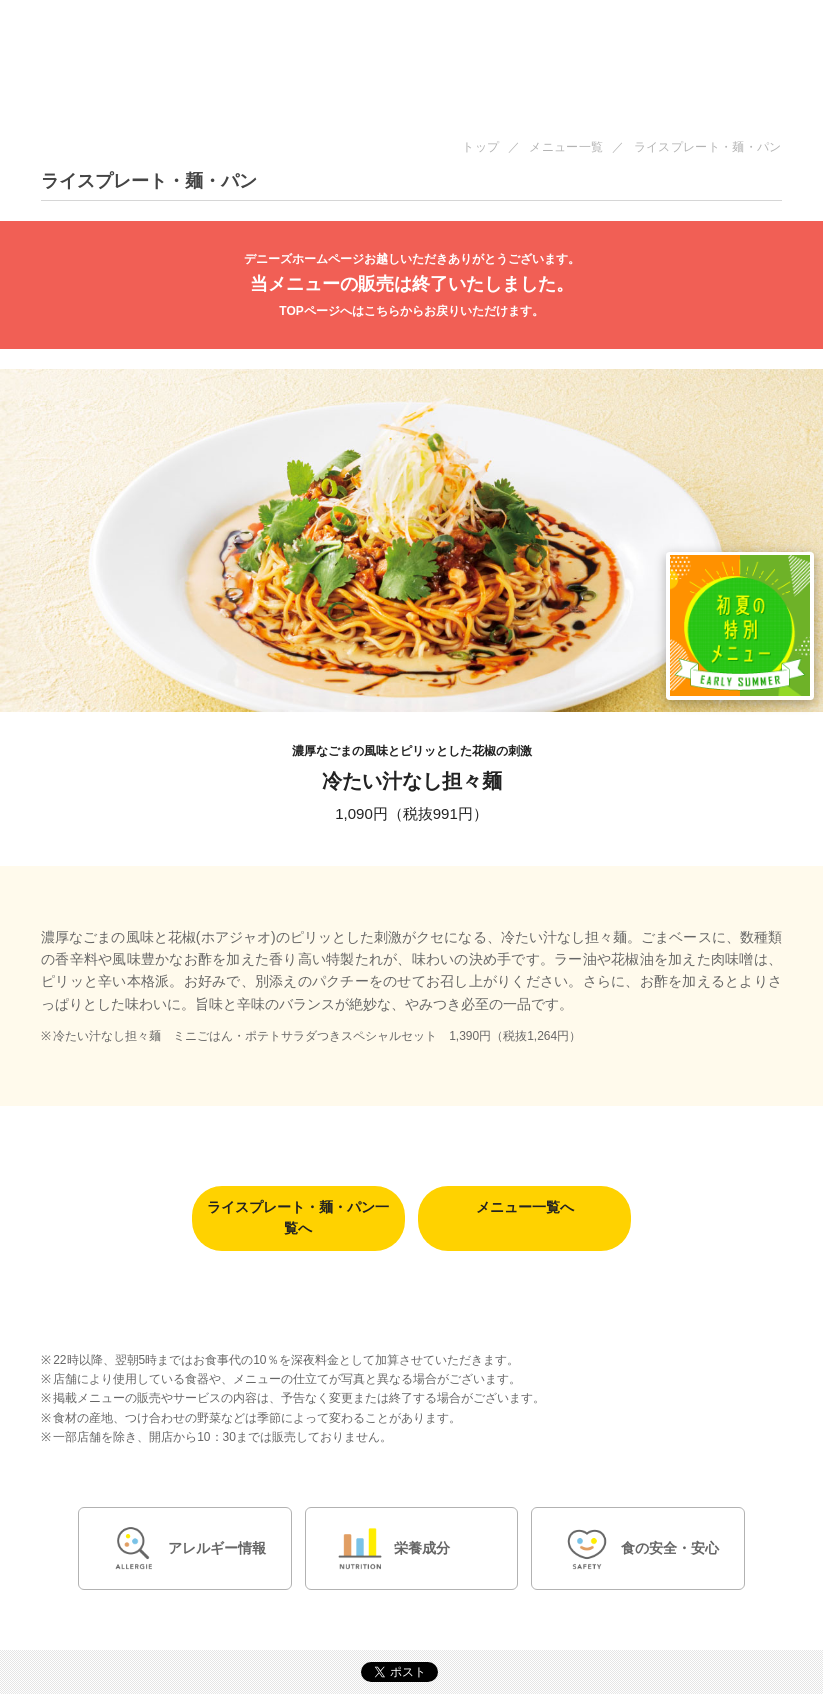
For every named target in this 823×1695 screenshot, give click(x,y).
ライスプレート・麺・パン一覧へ (298, 1218)
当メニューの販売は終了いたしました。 (411, 285)
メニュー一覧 (566, 147)
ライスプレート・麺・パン (708, 147)
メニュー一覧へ (525, 1208)
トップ (480, 147)
